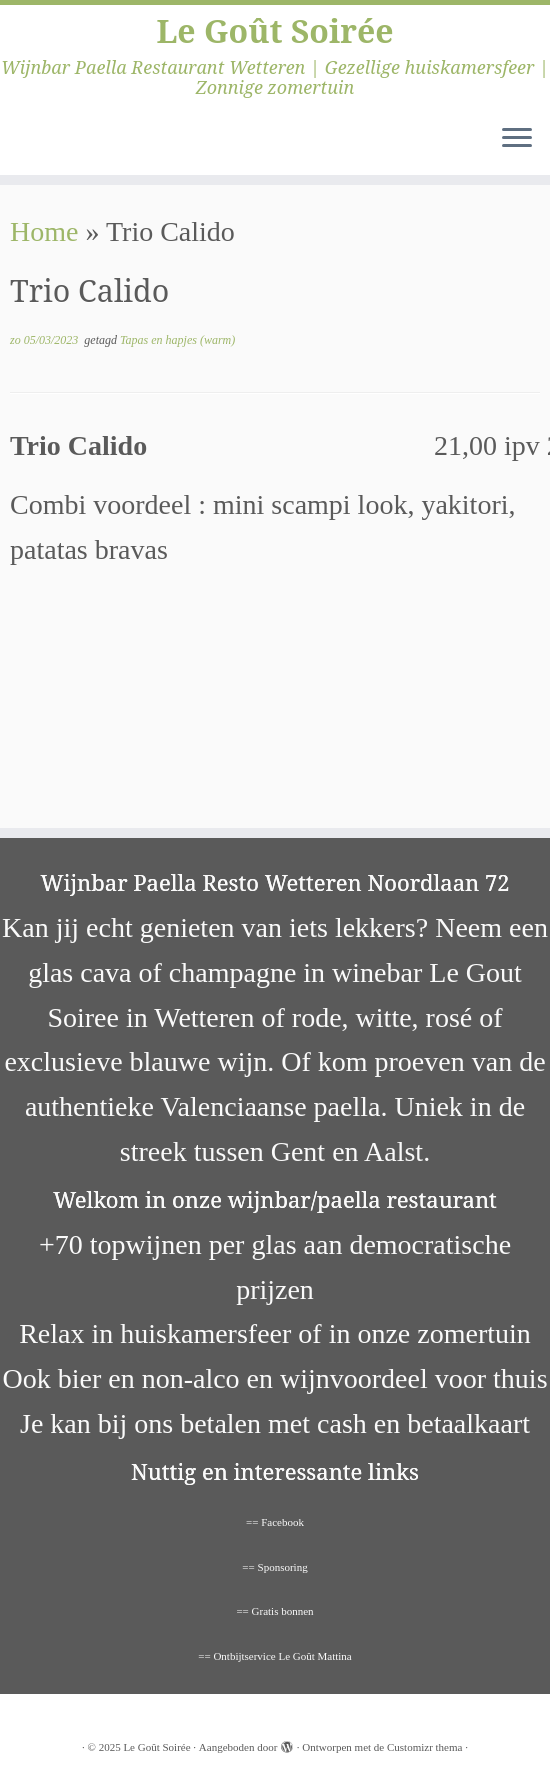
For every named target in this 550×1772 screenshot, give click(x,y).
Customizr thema (424, 1747)
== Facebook (275, 1522)
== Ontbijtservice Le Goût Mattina (275, 1656)
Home (44, 231)
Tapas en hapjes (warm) (177, 340)
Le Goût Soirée (274, 31)
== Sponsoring (274, 1567)
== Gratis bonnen (274, 1611)
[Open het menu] (517, 139)
